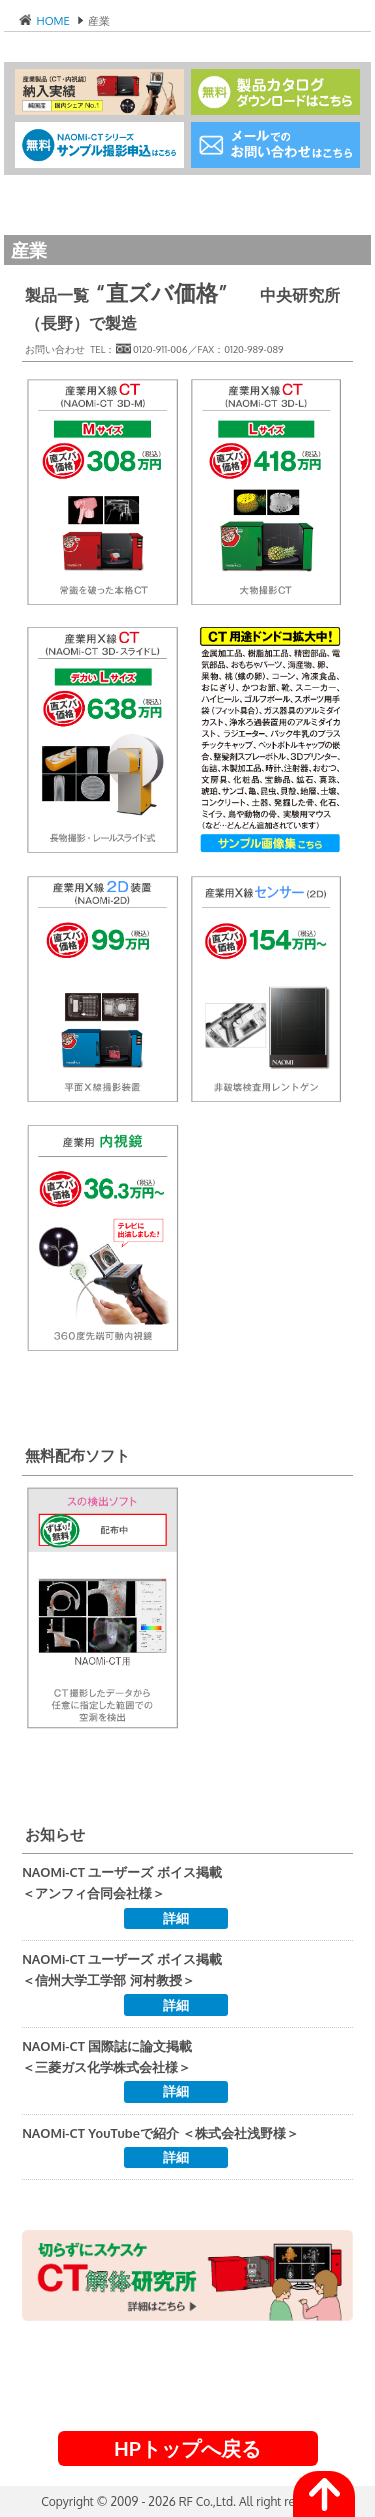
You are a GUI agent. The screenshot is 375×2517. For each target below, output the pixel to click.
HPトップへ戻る (187, 2448)
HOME (52, 20)
